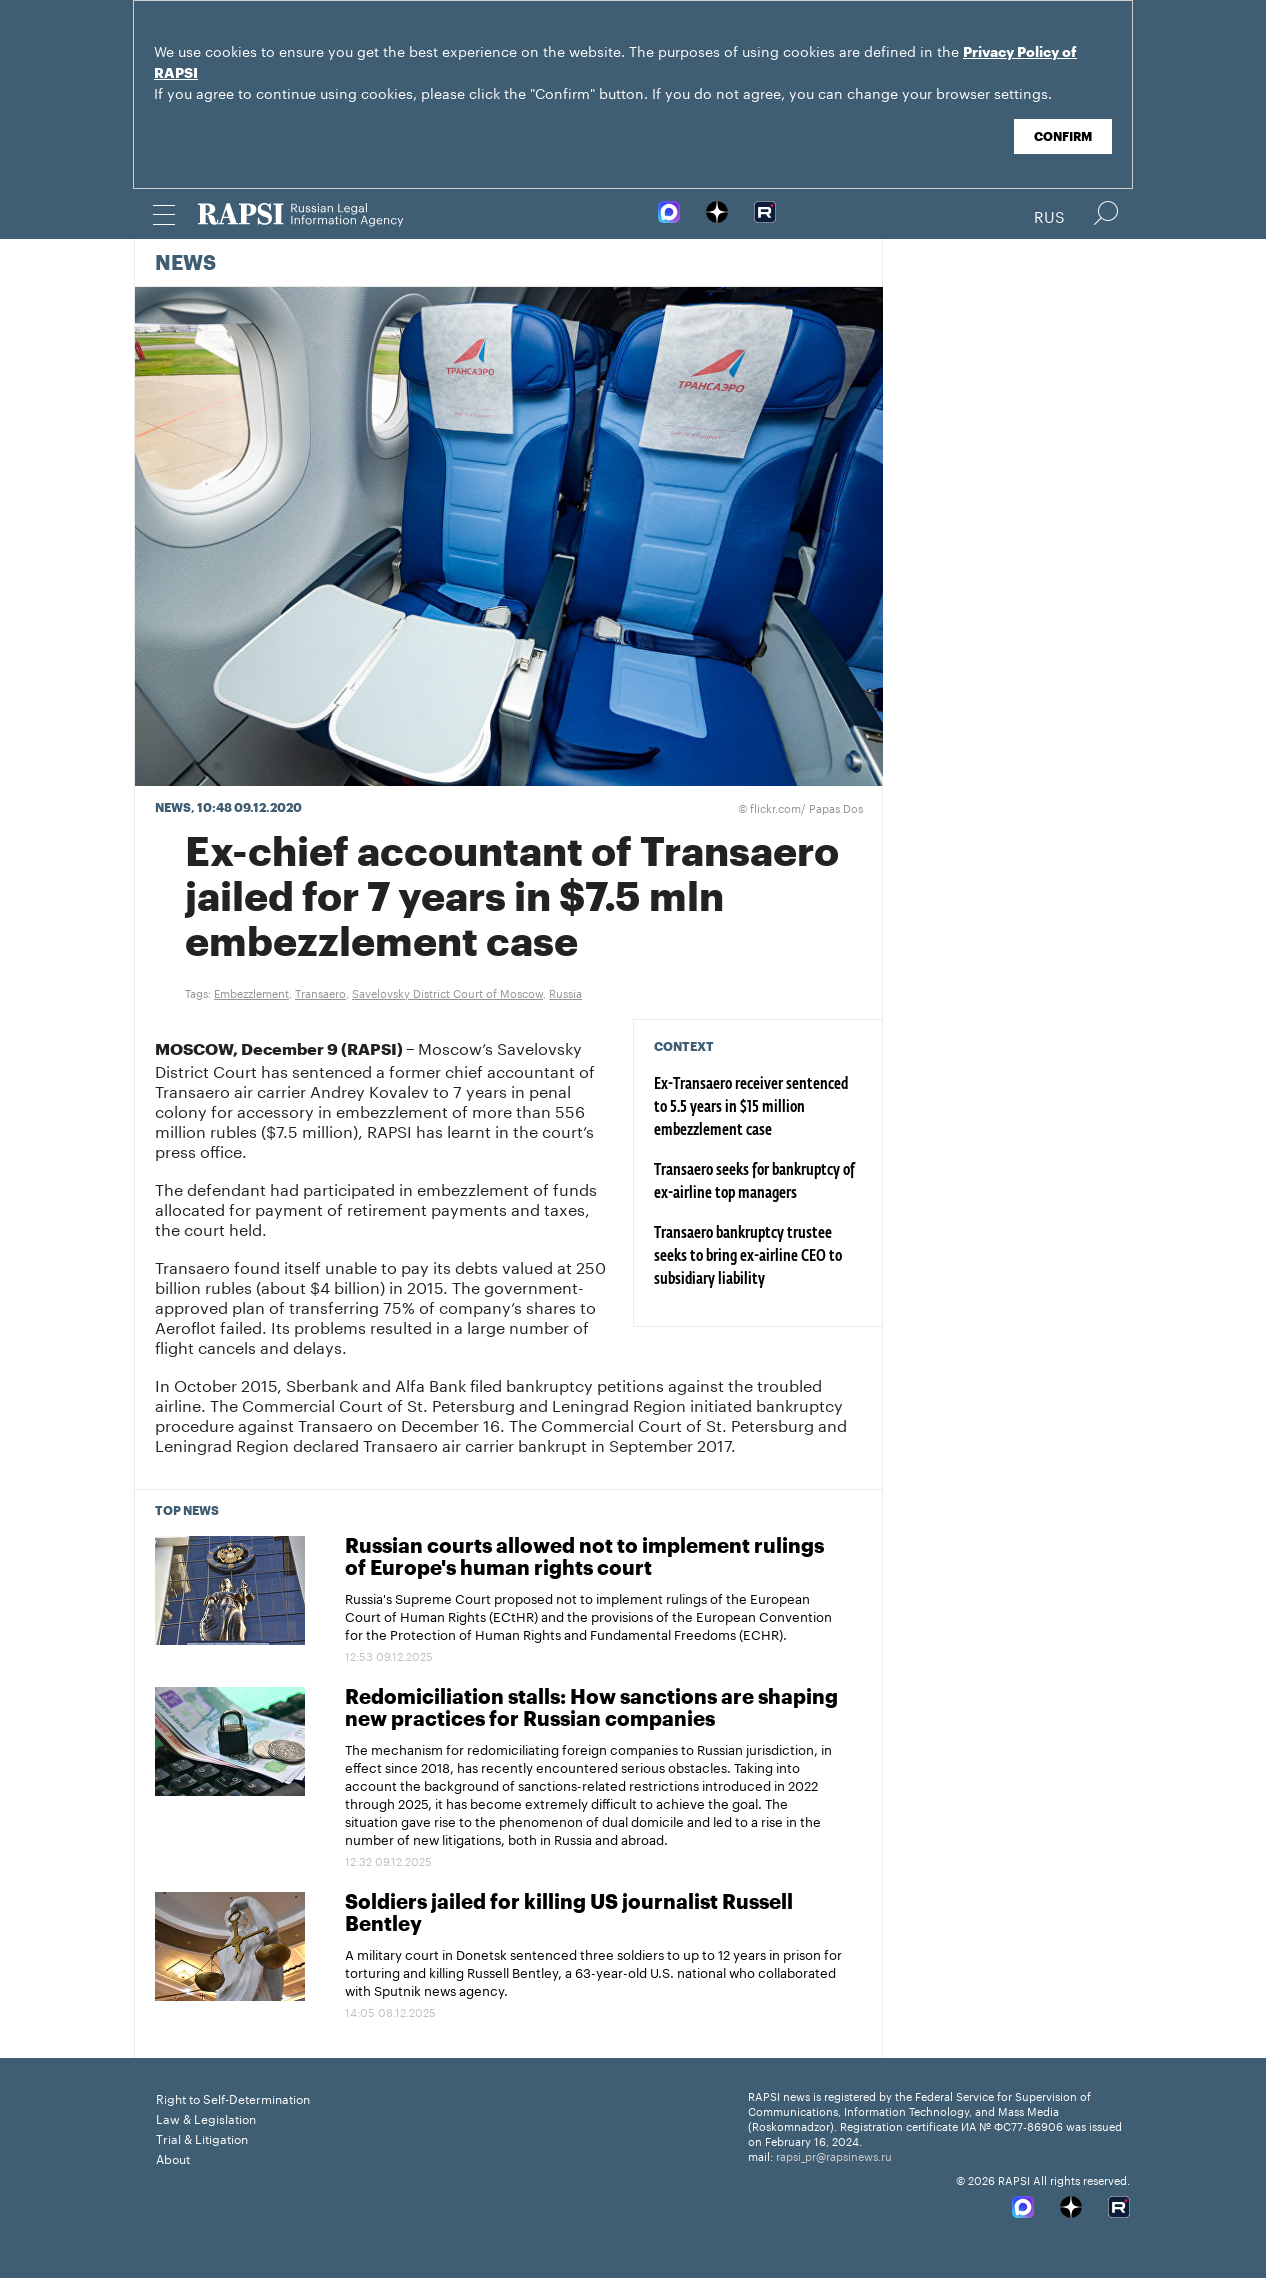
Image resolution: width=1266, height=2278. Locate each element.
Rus (1049, 215)
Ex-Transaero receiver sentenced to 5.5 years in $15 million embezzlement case (751, 1108)
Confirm (1063, 137)
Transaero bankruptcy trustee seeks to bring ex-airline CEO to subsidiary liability (748, 1257)
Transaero (320, 992)
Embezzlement (251, 992)
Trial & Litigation (202, 2137)
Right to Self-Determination (233, 2097)
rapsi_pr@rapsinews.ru (834, 2155)
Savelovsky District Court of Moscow (447, 992)
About (173, 2157)
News (185, 264)
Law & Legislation (206, 2117)
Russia (565, 992)
